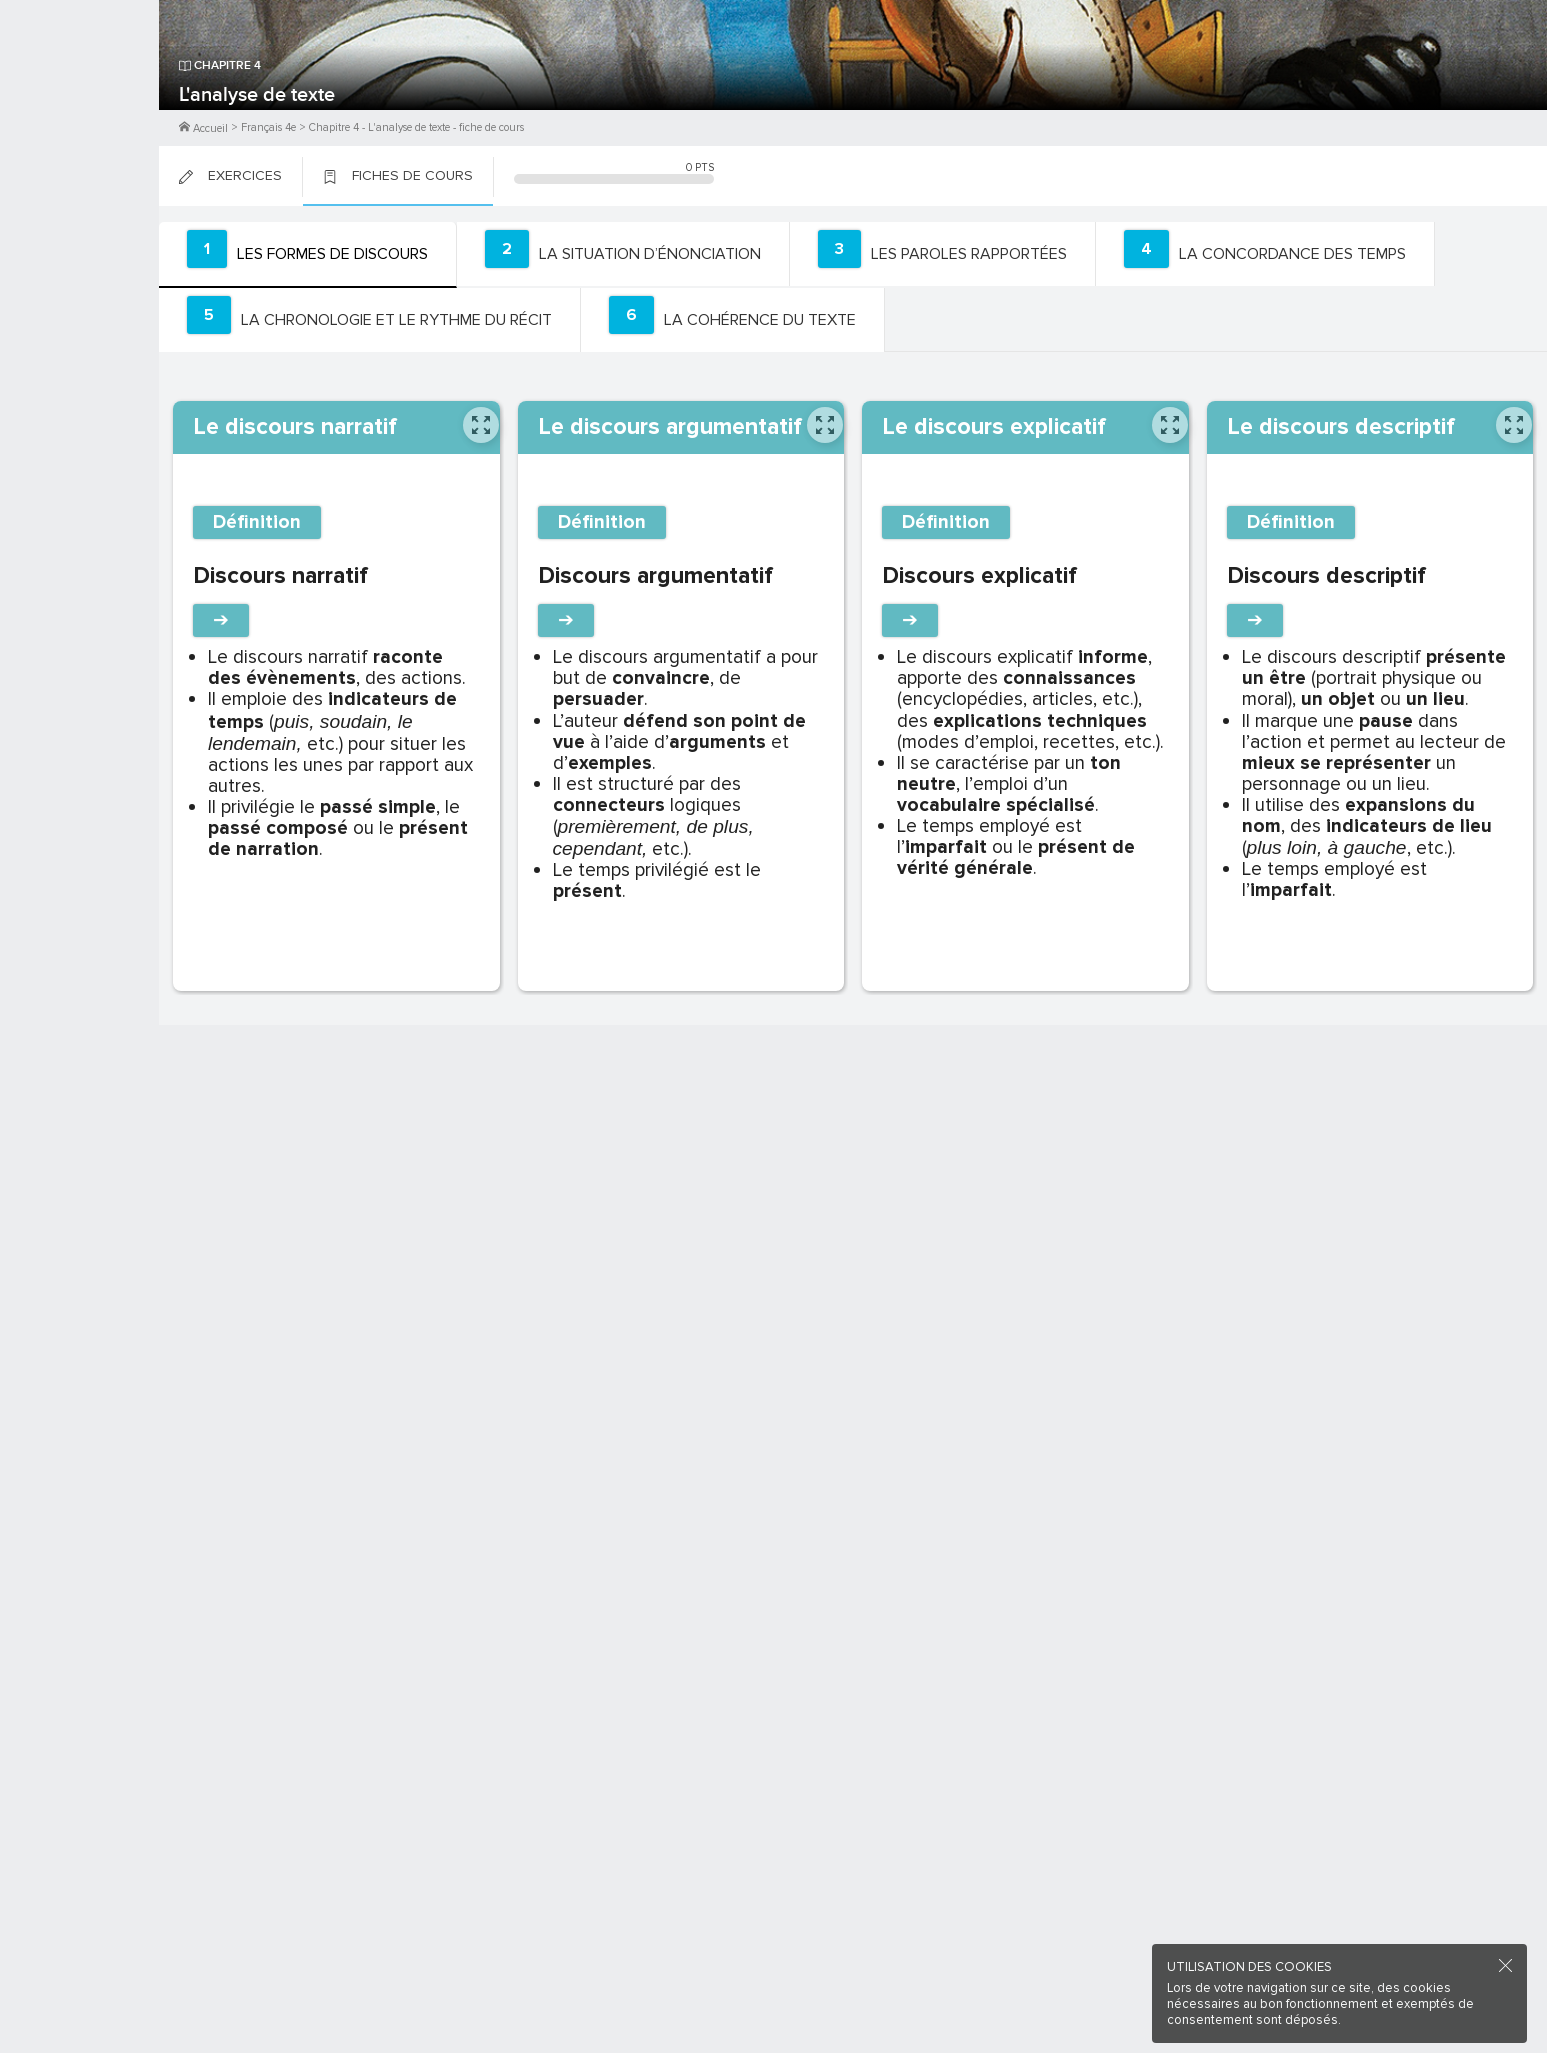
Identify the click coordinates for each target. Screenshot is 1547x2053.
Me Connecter (79, 120)
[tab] (304, 254)
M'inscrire (80, 91)
